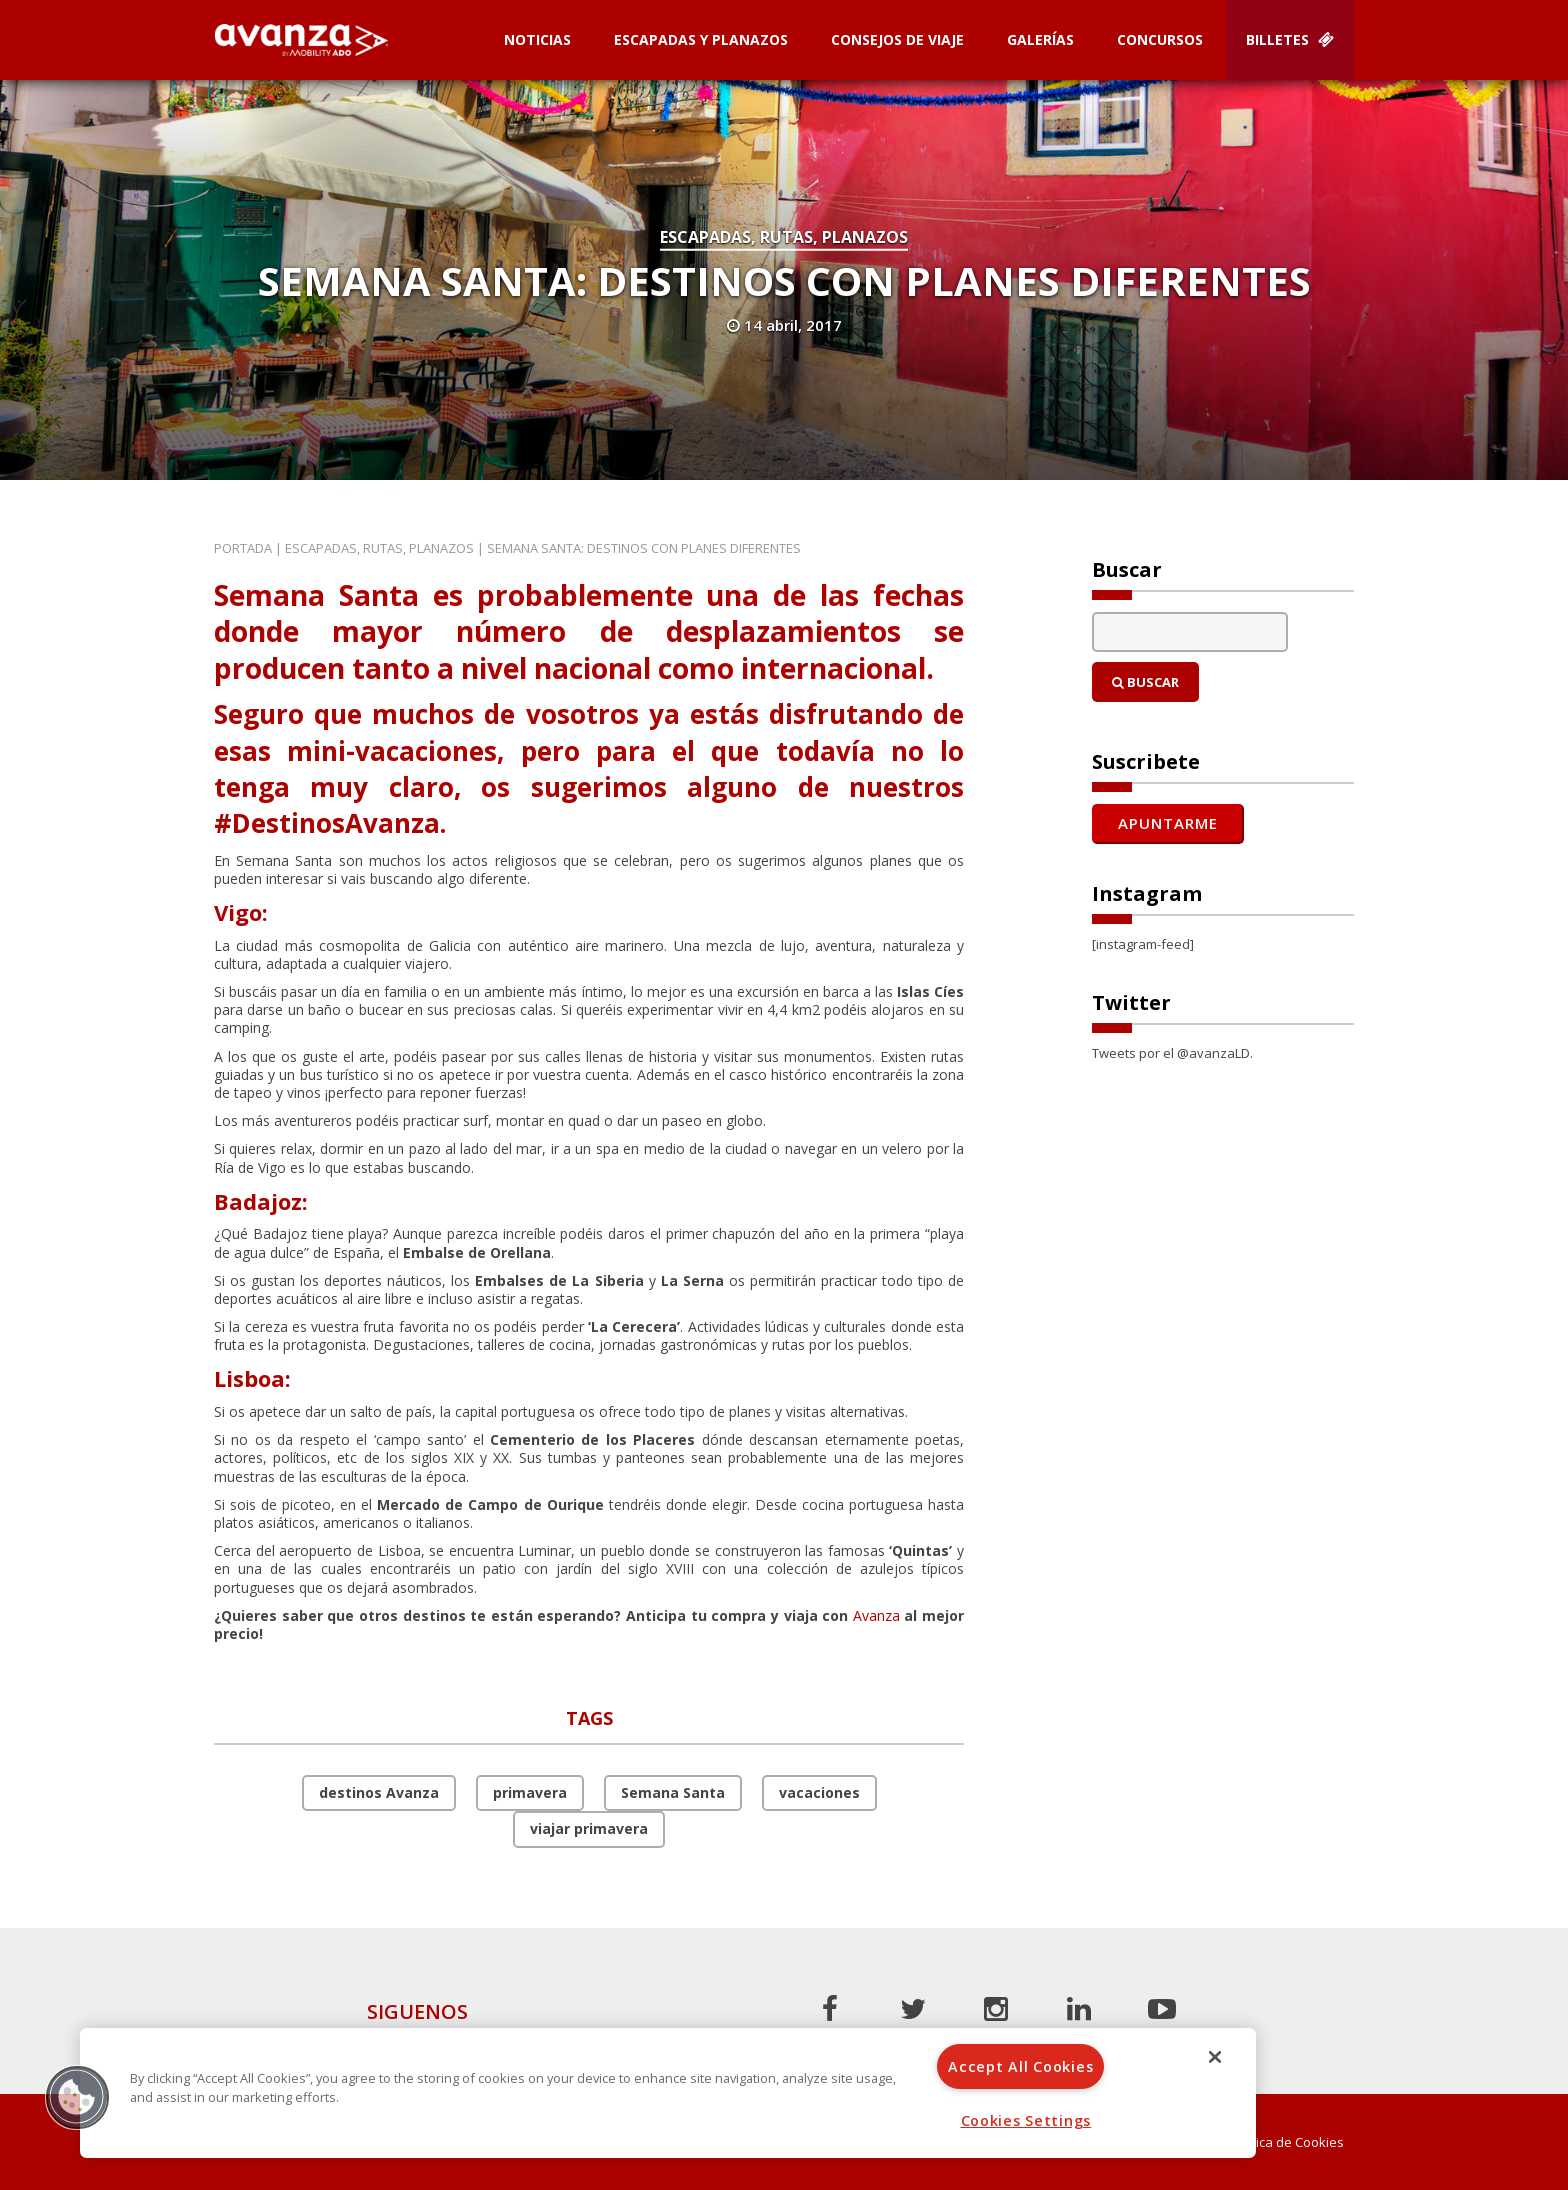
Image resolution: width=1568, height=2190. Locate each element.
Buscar (1145, 682)
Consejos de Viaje (897, 39)
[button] (77, 2097)
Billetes (1290, 39)
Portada (243, 548)
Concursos (1160, 39)
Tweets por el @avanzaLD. (1172, 1053)
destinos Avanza (379, 1792)
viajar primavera (589, 1828)
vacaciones (819, 1792)
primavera (530, 1792)
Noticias (537, 39)
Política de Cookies (1287, 2142)
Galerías (1040, 39)
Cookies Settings (1026, 2120)
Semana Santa (673, 1792)
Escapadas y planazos (701, 39)
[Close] (1215, 2057)
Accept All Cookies (1020, 2066)
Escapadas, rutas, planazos (784, 237)
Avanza (876, 1615)
